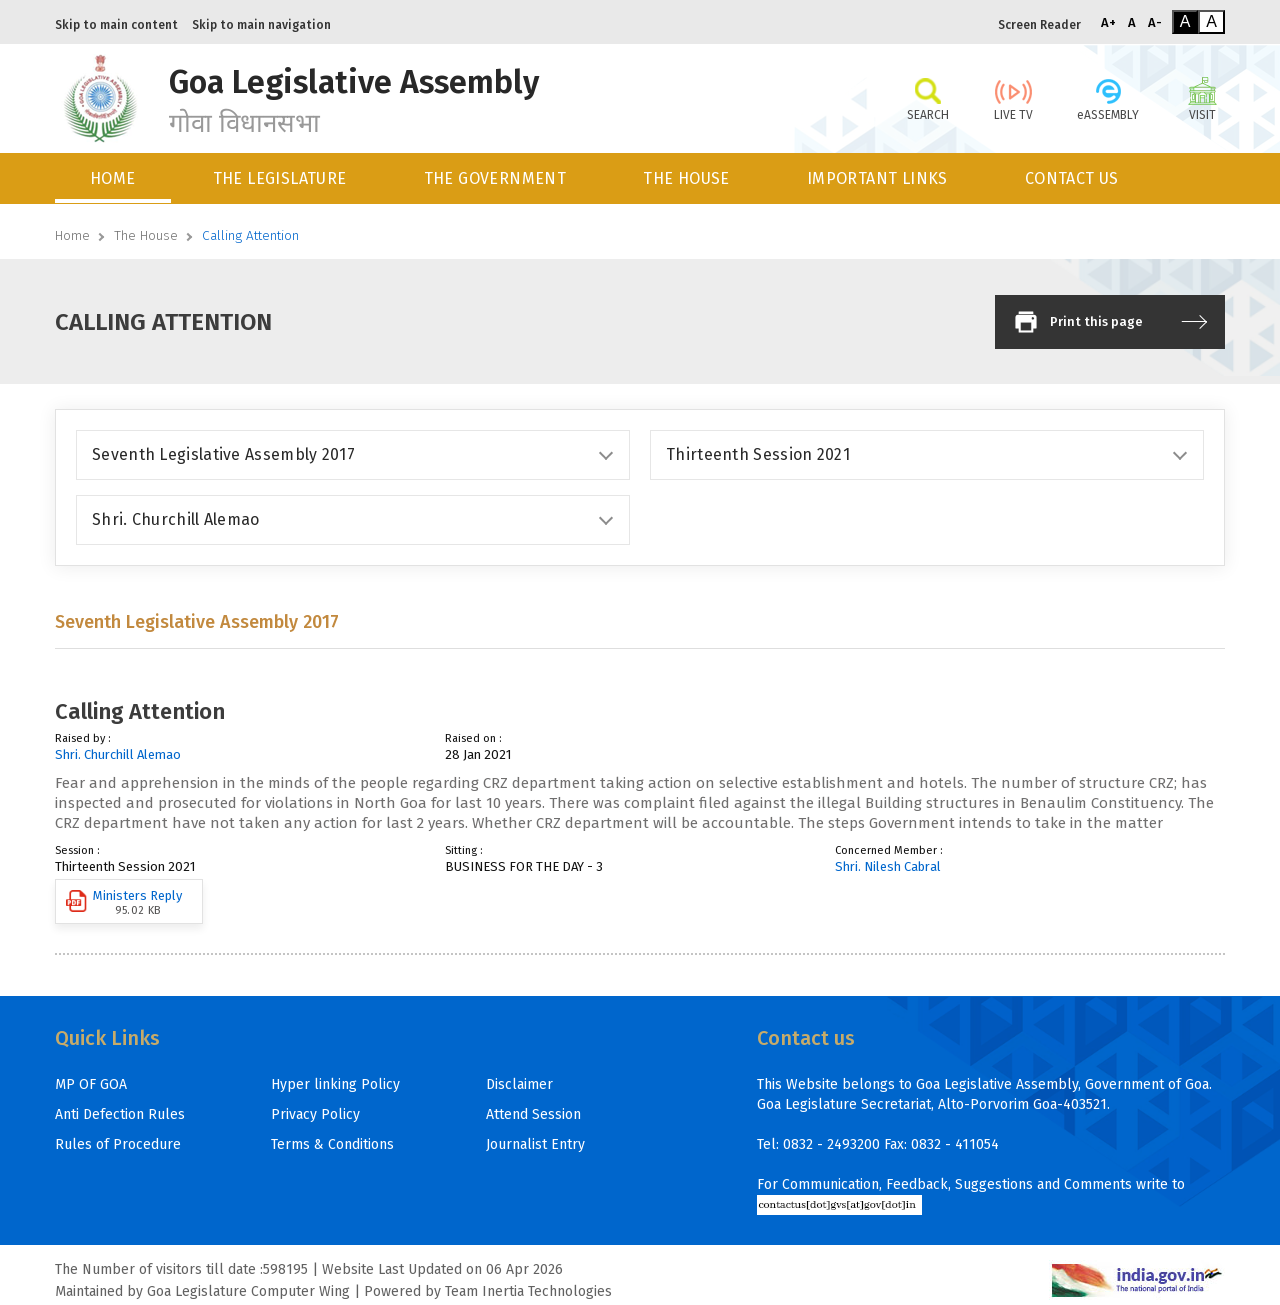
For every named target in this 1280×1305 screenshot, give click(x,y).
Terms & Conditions (332, 1144)
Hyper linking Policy (335, 1084)
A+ (1108, 22)
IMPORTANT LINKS (877, 178)
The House (146, 235)
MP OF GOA (91, 1084)
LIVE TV (1013, 98)
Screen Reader (1039, 25)
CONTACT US (1072, 178)
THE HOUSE (686, 178)
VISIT (1202, 98)
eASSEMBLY (1108, 98)
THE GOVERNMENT (495, 178)
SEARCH (927, 98)
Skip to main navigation (261, 25)
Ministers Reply (124, 902)
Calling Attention (250, 235)
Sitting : (464, 850)
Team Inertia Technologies (528, 1291)
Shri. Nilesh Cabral (888, 866)
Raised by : (83, 738)
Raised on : (473, 738)
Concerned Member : (889, 850)
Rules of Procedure (118, 1144)
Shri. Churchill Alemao (118, 754)
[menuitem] (114, 178)
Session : (77, 850)
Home (72, 235)
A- (1155, 22)
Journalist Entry (535, 1144)
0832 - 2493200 (831, 1144)
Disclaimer (519, 1084)
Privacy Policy (315, 1114)
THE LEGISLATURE (280, 178)
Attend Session (533, 1114)
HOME (113, 178)
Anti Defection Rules (120, 1114)
